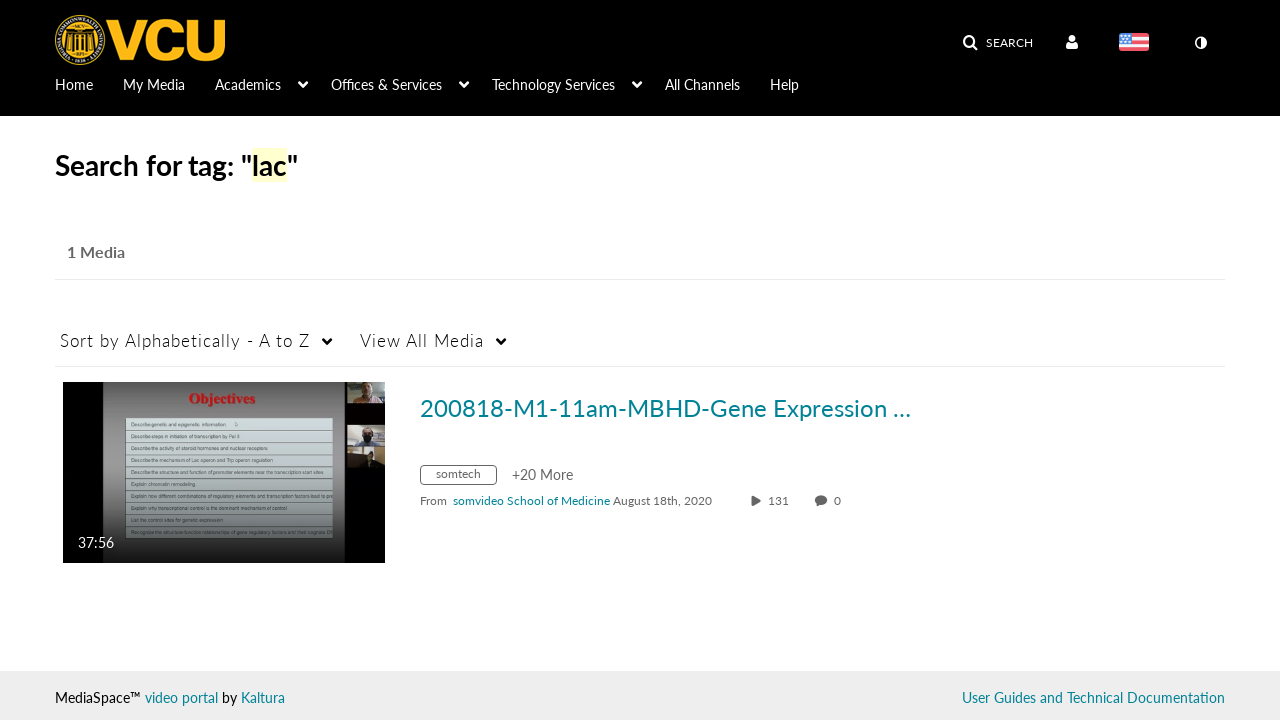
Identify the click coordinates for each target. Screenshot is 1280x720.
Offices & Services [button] (386, 84)
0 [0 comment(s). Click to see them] (840, 500)
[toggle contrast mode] (1200, 43)
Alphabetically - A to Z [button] (185, 340)
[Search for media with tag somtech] (466, 477)
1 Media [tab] (96, 251)
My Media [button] (154, 84)
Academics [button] (248, 84)
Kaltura (263, 697)
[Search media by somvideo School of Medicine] (531, 500)
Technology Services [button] (553, 84)
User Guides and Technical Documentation (1093, 697)
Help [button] (784, 84)
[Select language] (1138, 44)
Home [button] (74, 84)
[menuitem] (89, 83)
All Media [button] (422, 340)
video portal (181, 697)
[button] (997, 43)
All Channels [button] (702, 84)
